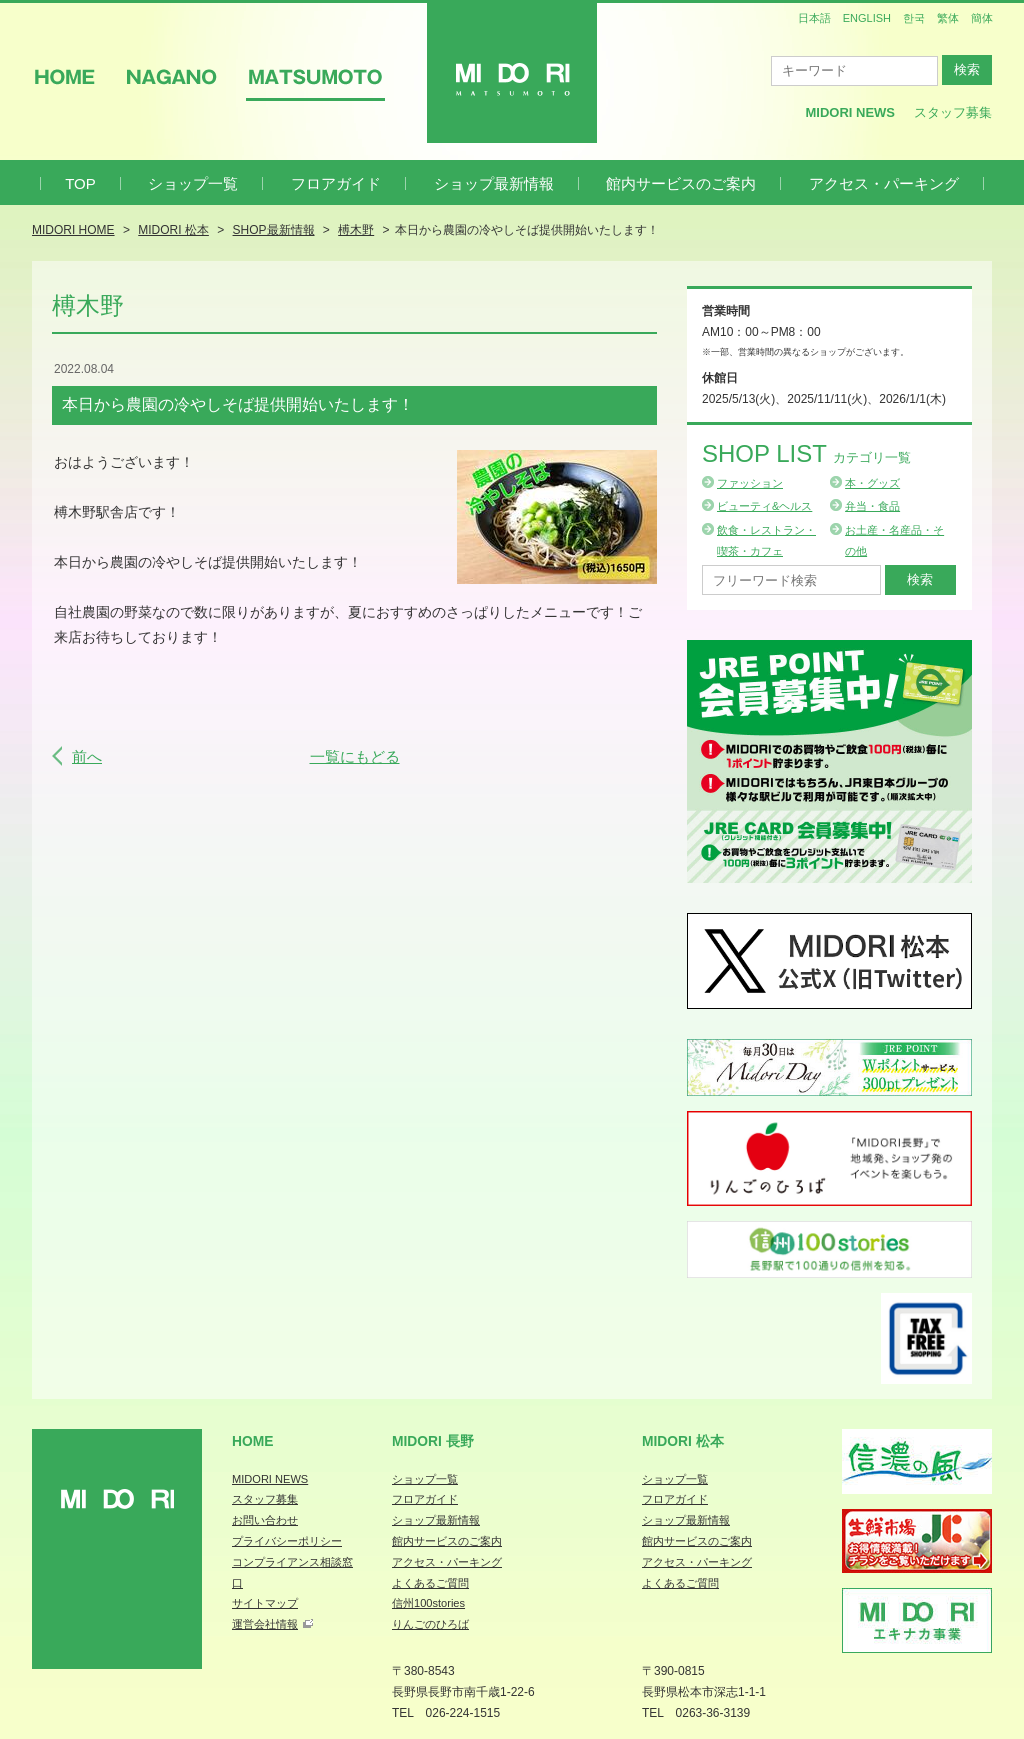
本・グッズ (872, 483)
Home (253, 1441)
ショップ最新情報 (494, 183)
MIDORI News (850, 112)
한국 (914, 18)
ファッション (750, 483)
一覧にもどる (355, 756)
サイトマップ (265, 1603)
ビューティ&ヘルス (764, 506)
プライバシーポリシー (287, 1541)
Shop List (806, 453)
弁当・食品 (872, 506)
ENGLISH (867, 18)
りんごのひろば (430, 1624)
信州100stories (428, 1603)
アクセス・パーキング (884, 183)
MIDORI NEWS (270, 1479)
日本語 (814, 18)
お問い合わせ (265, 1520)
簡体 (982, 18)
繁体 (948, 18)
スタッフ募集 (953, 112)
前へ (87, 756)
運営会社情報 (265, 1624)
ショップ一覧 (193, 183)
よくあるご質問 (430, 1583)
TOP (80, 183)
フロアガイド (336, 183)
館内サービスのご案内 (681, 183)
